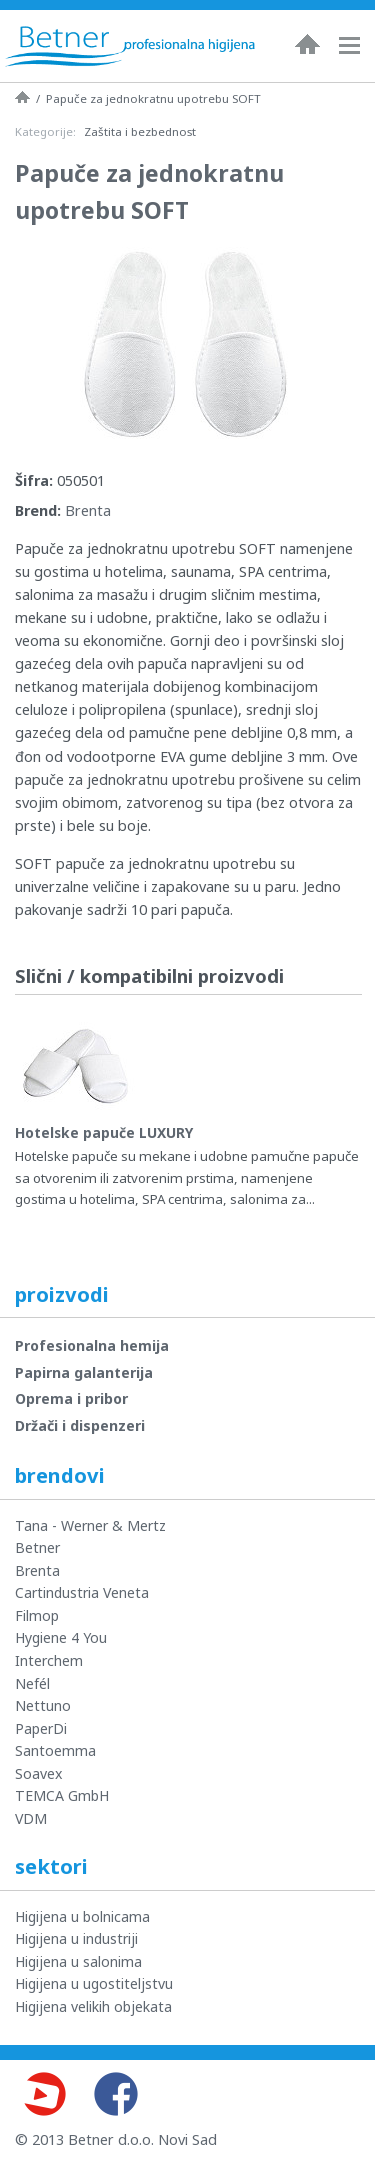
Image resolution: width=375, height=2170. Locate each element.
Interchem (49, 1660)
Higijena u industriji (76, 1938)
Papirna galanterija (84, 1372)
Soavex (38, 1773)
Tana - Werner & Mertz (90, 1525)
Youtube (44, 2094)
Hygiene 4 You (61, 1637)
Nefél (32, 1683)
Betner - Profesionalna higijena (130, 46)
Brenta (88, 510)
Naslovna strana (22, 97)
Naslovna (307, 44)
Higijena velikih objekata (93, 2006)
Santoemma (55, 1750)
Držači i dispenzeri (80, 1425)
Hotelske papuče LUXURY (104, 1132)
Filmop (37, 1615)
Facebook (116, 2094)
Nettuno (43, 1705)
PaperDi (41, 1728)
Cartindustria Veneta (82, 1592)
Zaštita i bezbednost (140, 131)
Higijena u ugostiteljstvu (94, 1983)
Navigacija (354, 45)
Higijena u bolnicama (82, 1916)
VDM (31, 1818)
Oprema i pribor (71, 1398)
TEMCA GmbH (62, 1795)
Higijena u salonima (78, 1961)
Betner (37, 1547)
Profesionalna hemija (92, 1345)
